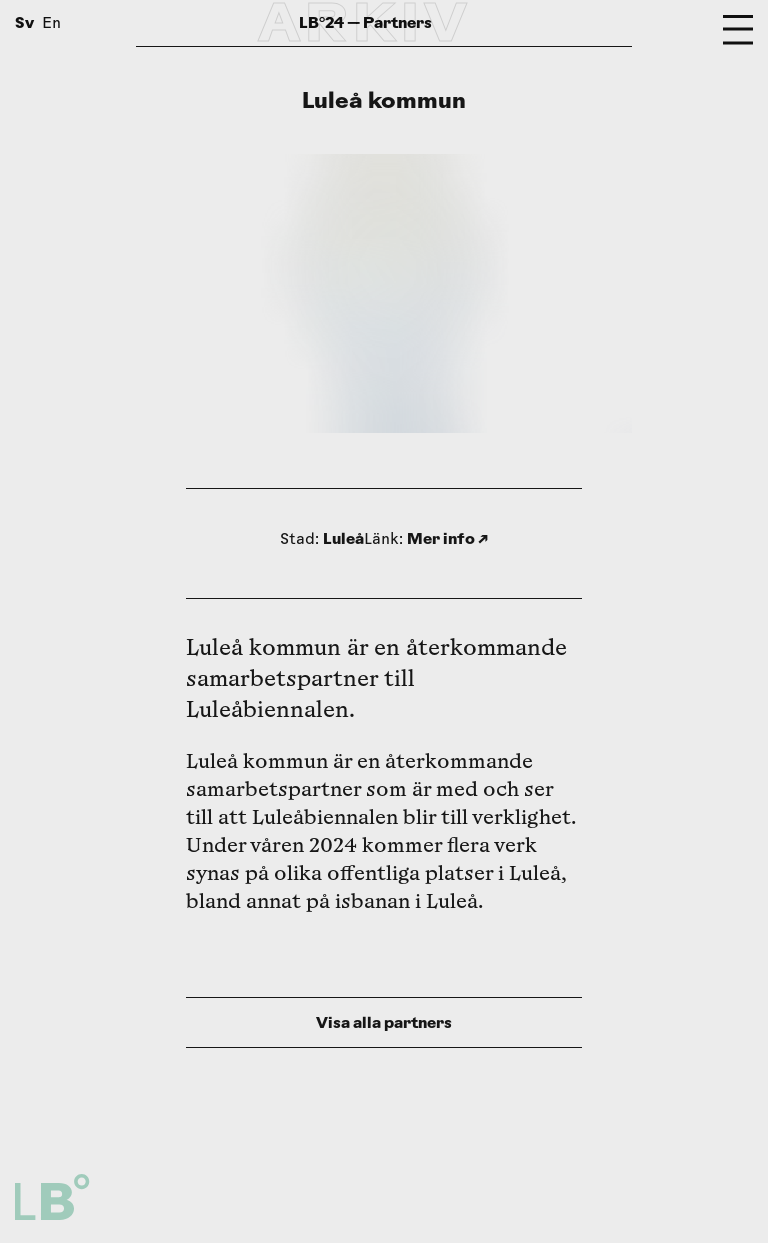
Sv (24, 22)
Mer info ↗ (447, 538)
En (51, 24)
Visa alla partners (384, 1022)
